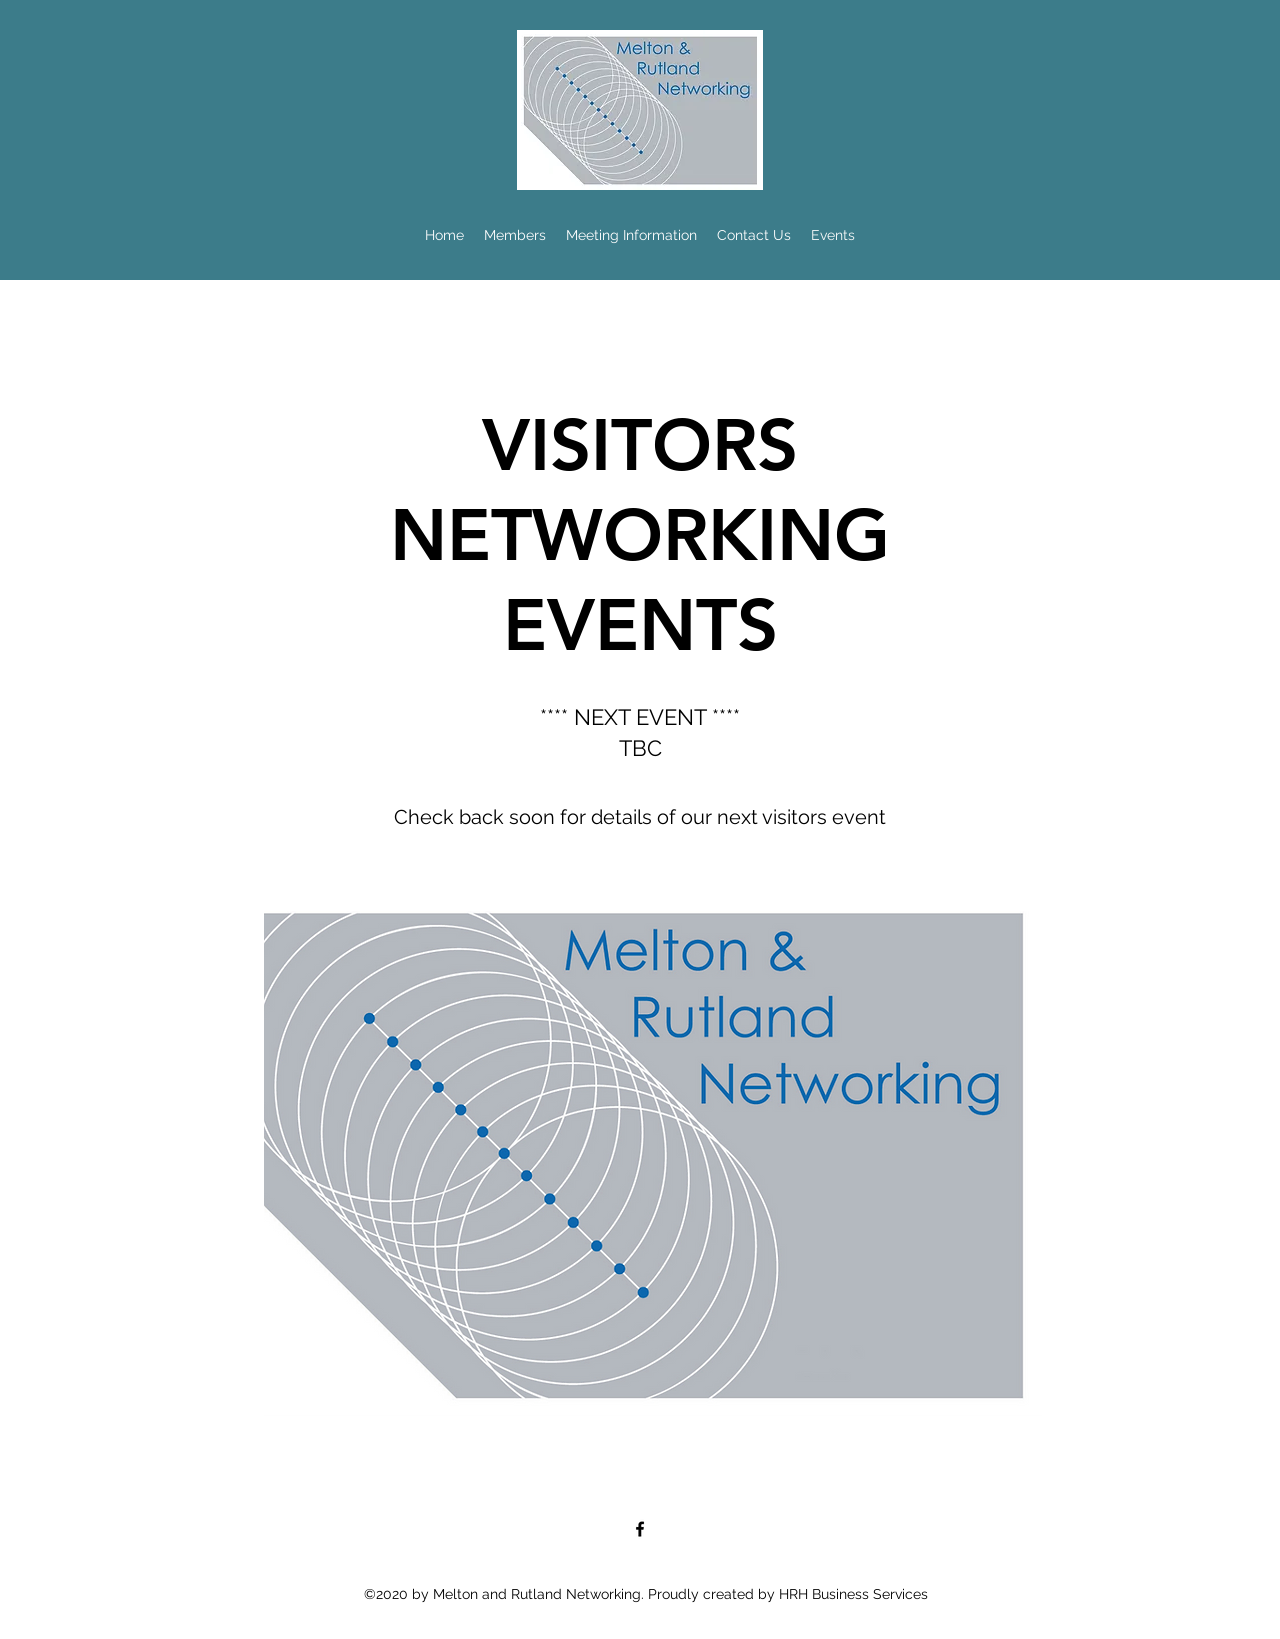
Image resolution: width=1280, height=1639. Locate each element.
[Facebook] (640, 1529)
